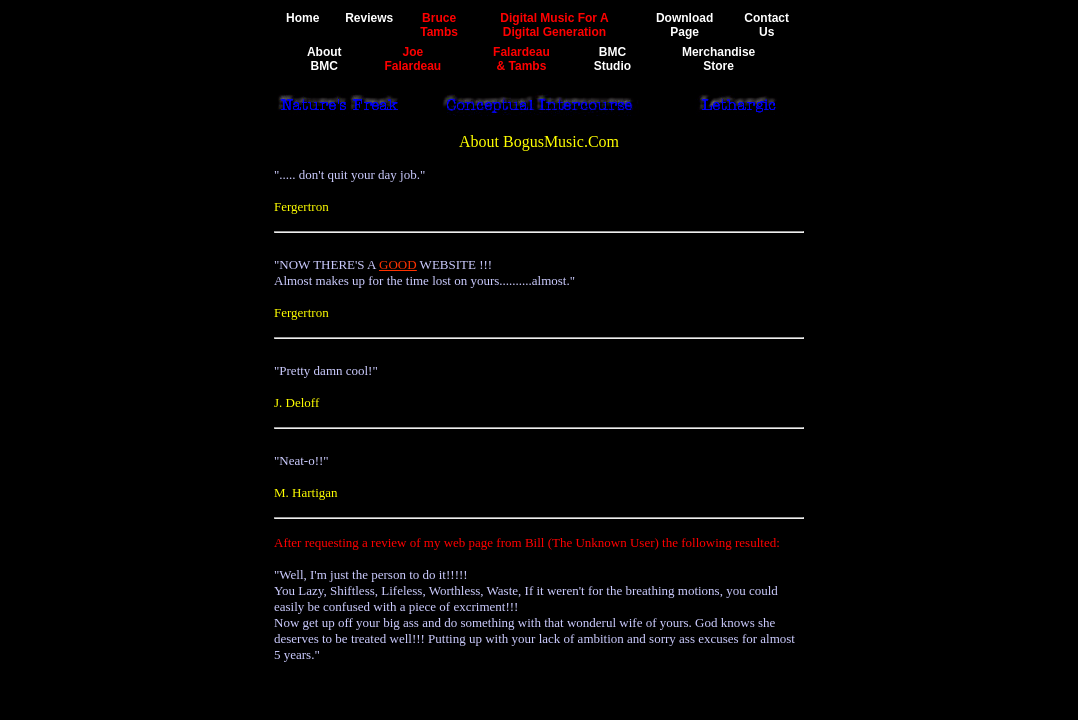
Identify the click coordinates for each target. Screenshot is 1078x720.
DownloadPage (684, 25)
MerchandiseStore (718, 59)
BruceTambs (439, 25)
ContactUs (766, 25)
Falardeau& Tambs (521, 59)
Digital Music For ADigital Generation (554, 25)
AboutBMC (324, 59)
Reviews (369, 18)
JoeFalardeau (412, 59)
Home (302, 18)
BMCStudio (612, 59)
